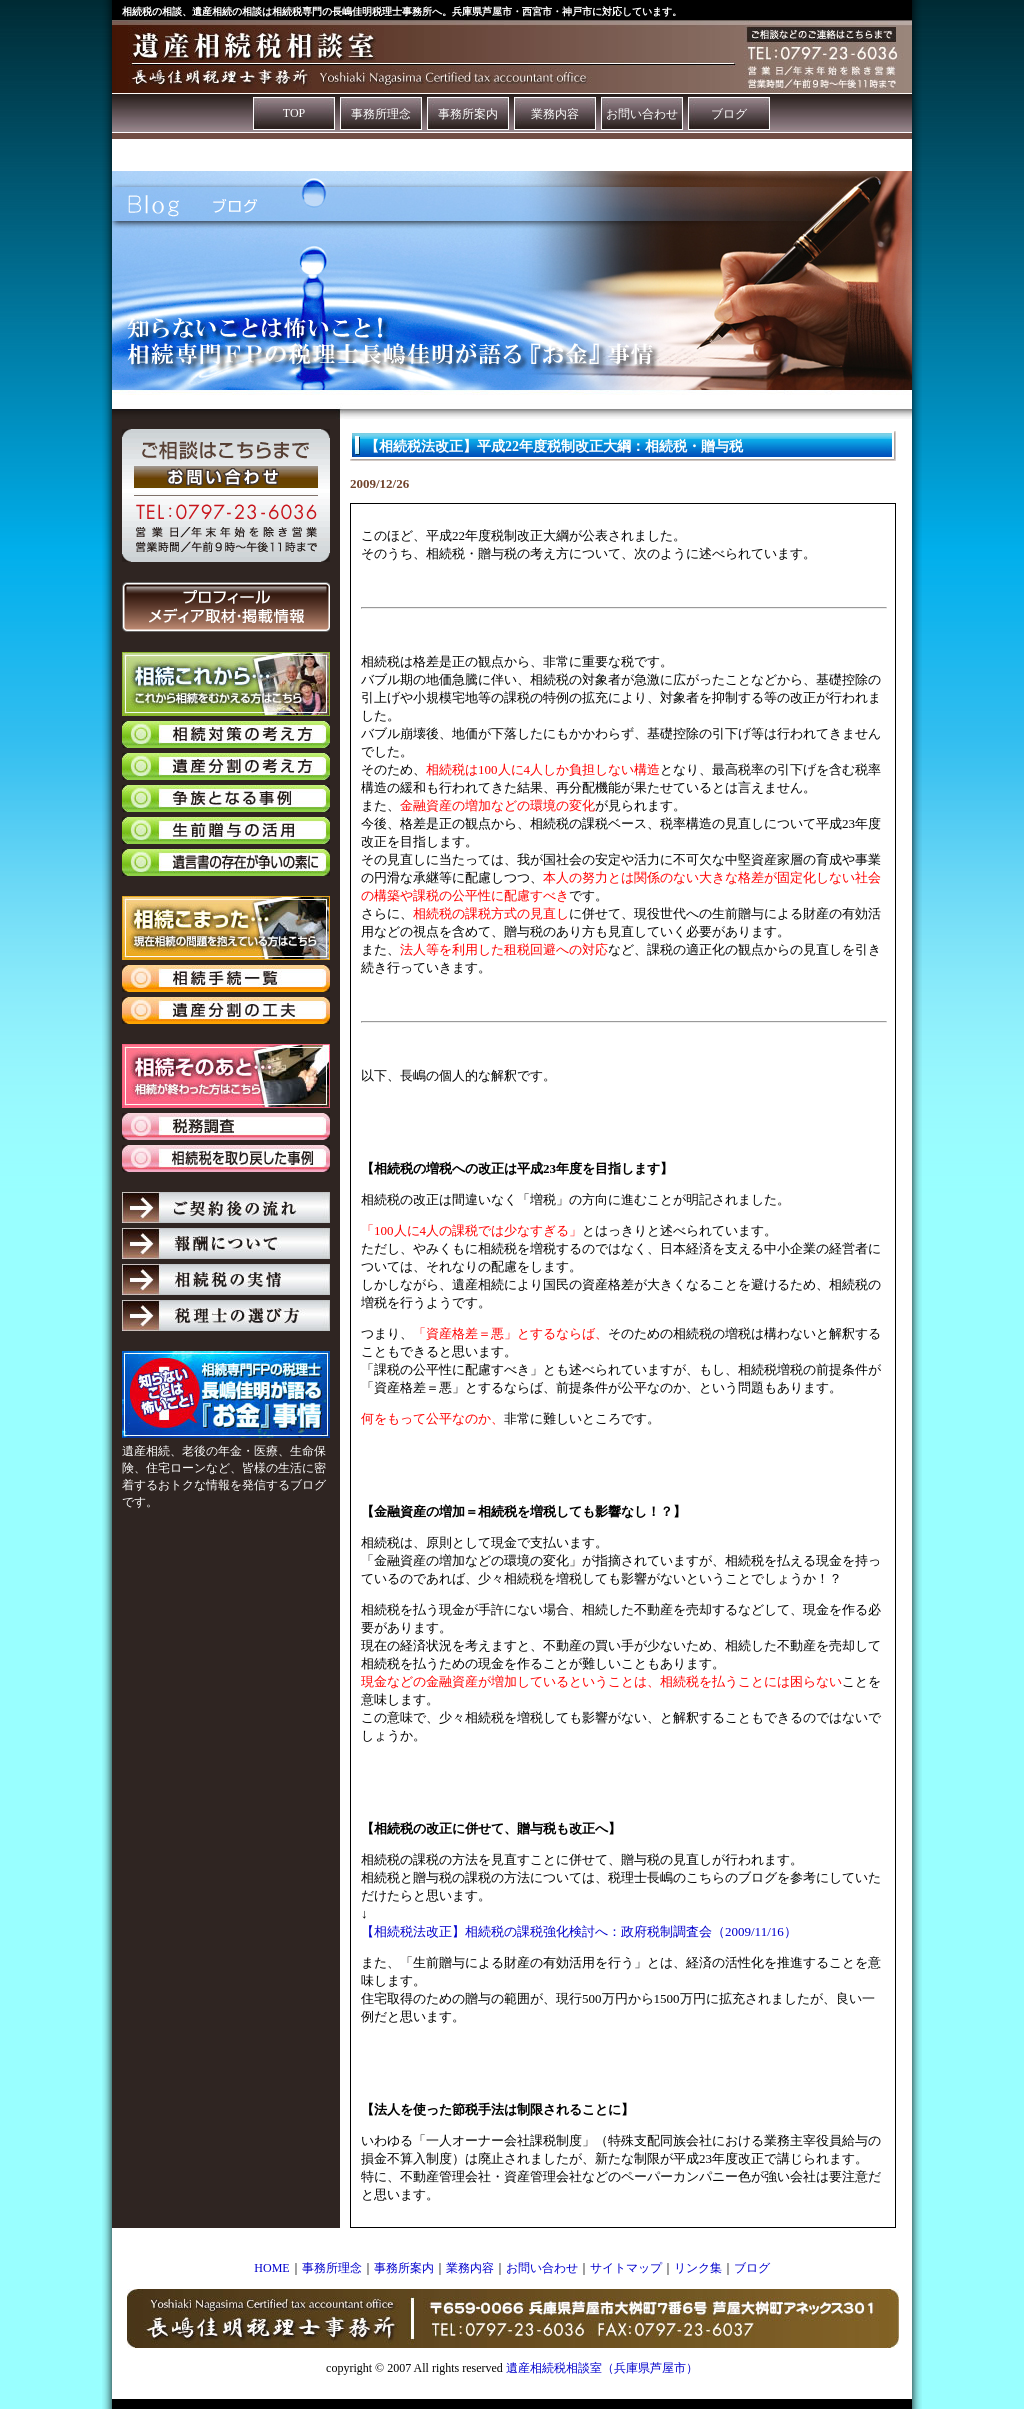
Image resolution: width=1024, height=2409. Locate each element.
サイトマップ (626, 2268)
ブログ (729, 114)
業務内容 (555, 114)
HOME (271, 2268)
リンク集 (698, 2268)
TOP (294, 113)
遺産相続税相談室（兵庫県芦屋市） (602, 2368)
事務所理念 (381, 114)
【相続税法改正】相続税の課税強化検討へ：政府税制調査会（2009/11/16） (579, 1931)
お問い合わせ (642, 114)
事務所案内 (468, 114)
